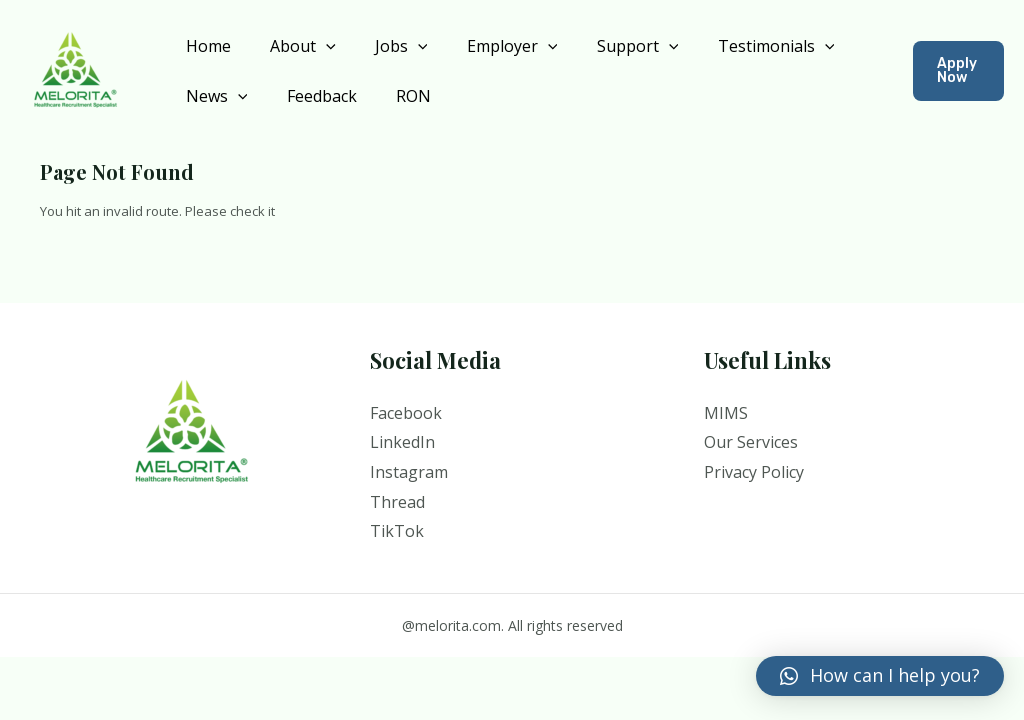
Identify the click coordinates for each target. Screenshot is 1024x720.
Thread (397, 502)
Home (204, 46)
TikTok (397, 531)
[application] (315, 46)
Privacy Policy (754, 472)
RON (395, 96)
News (213, 96)
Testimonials (735, 46)
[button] (880, 676)
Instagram (409, 472)
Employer (486, 46)
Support (605, 46)
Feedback (311, 96)
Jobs (383, 46)
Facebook (406, 413)
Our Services (751, 442)
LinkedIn (402, 442)
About (292, 46)
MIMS (726, 413)
